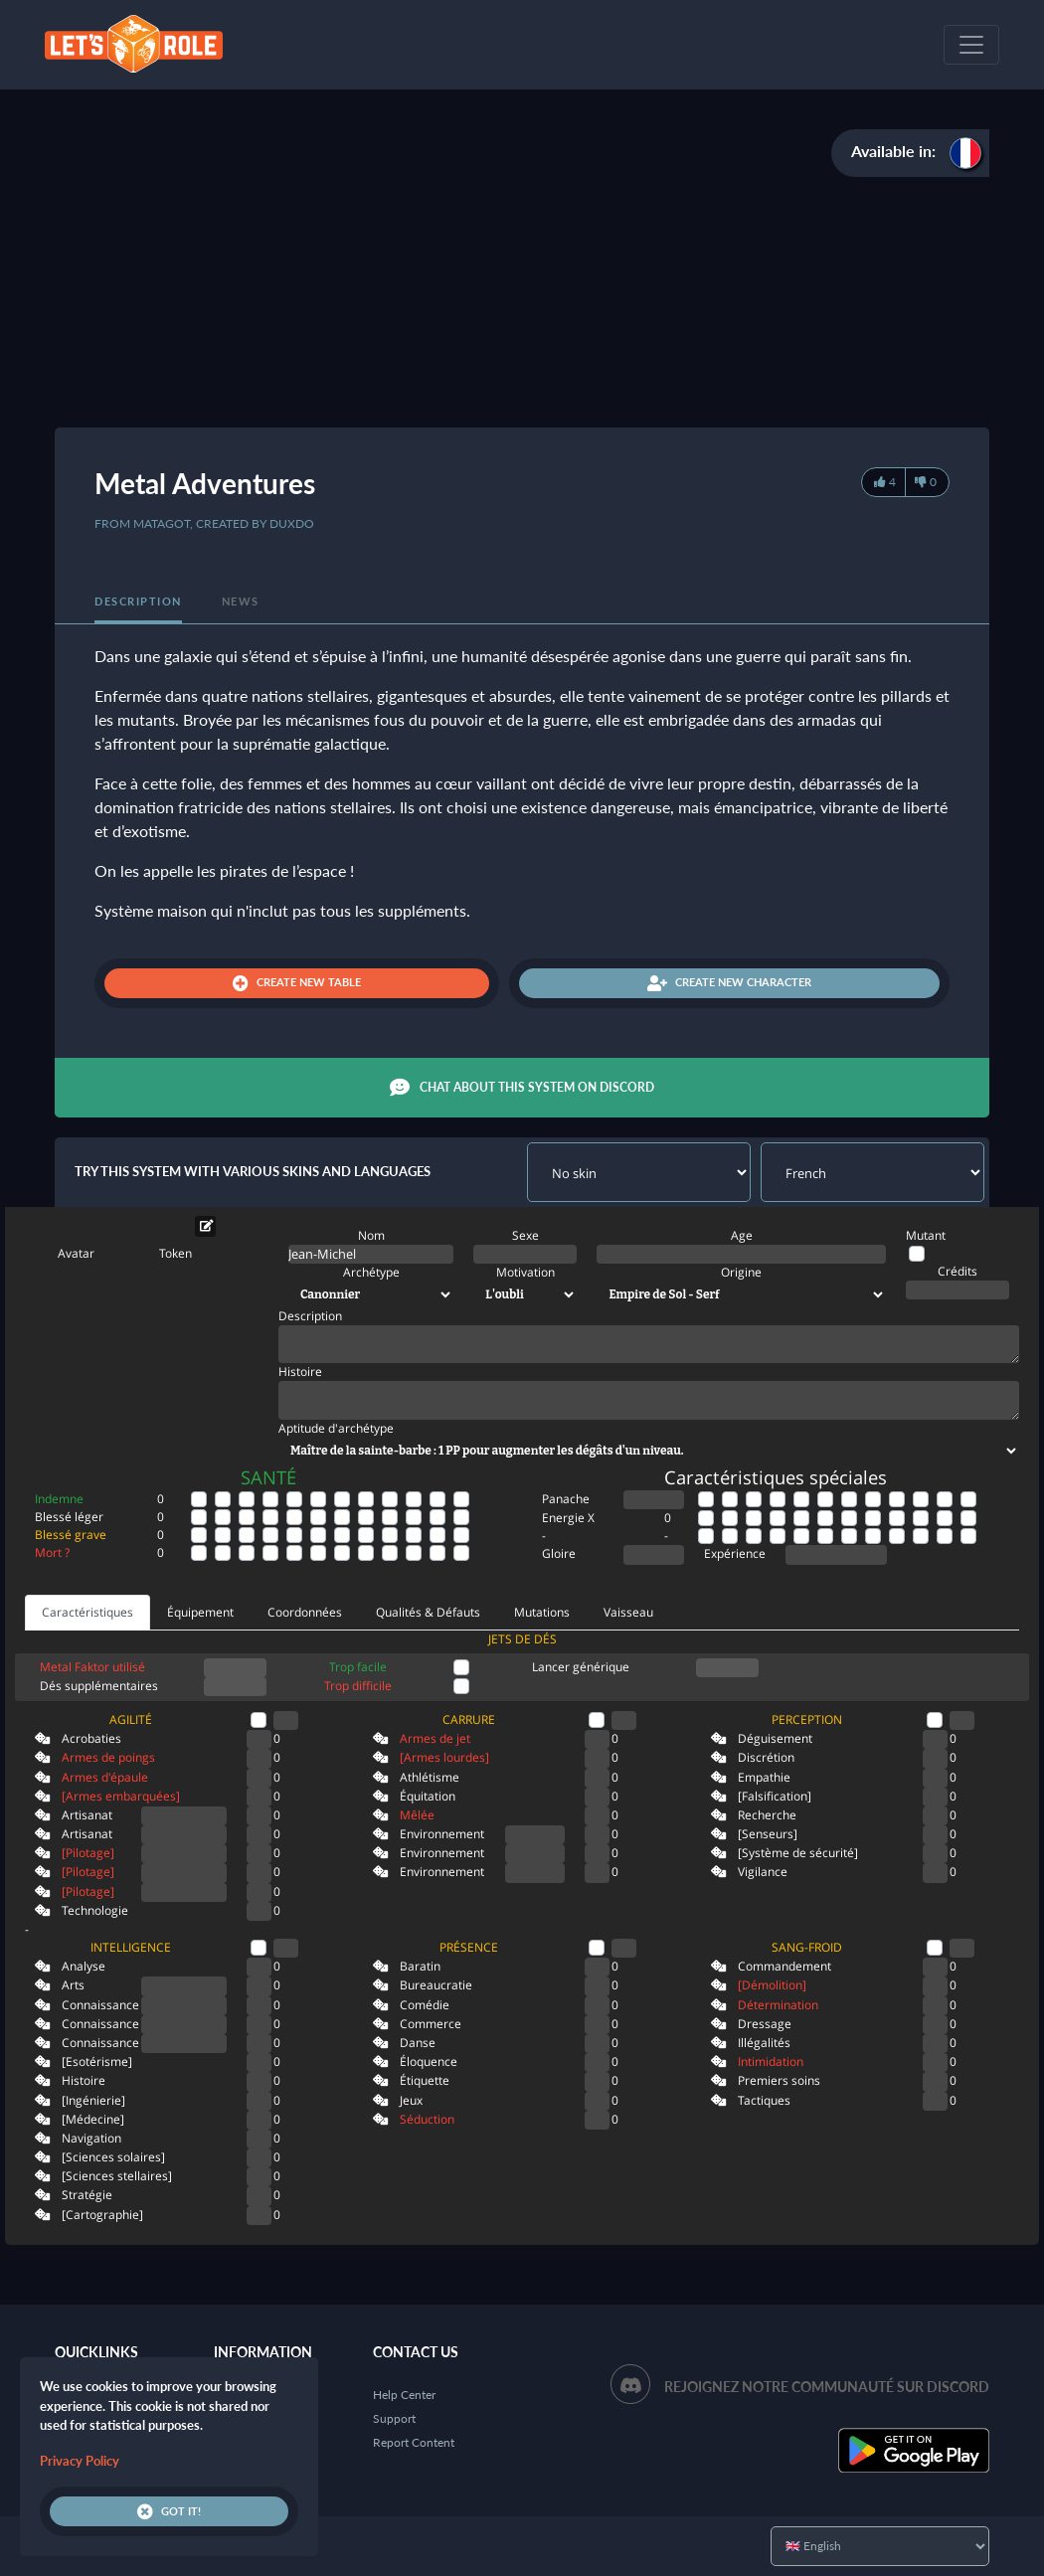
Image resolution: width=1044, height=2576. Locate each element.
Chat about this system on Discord (522, 1088)
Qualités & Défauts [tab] (428, 1612)
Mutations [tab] (542, 1612)
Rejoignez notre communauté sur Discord (826, 2386)
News (241, 601)
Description (138, 601)
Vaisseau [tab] (628, 1612)
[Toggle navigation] (971, 45)
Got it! (169, 2511)
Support (394, 2418)
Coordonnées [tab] (304, 1612)
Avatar (76, 1253)
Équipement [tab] (200, 1612)
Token (175, 1253)
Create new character (729, 983)
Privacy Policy (79, 2461)
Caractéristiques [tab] (87, 1612)
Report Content (413, 2442)
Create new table (297, 983)
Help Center (404, 2394)
